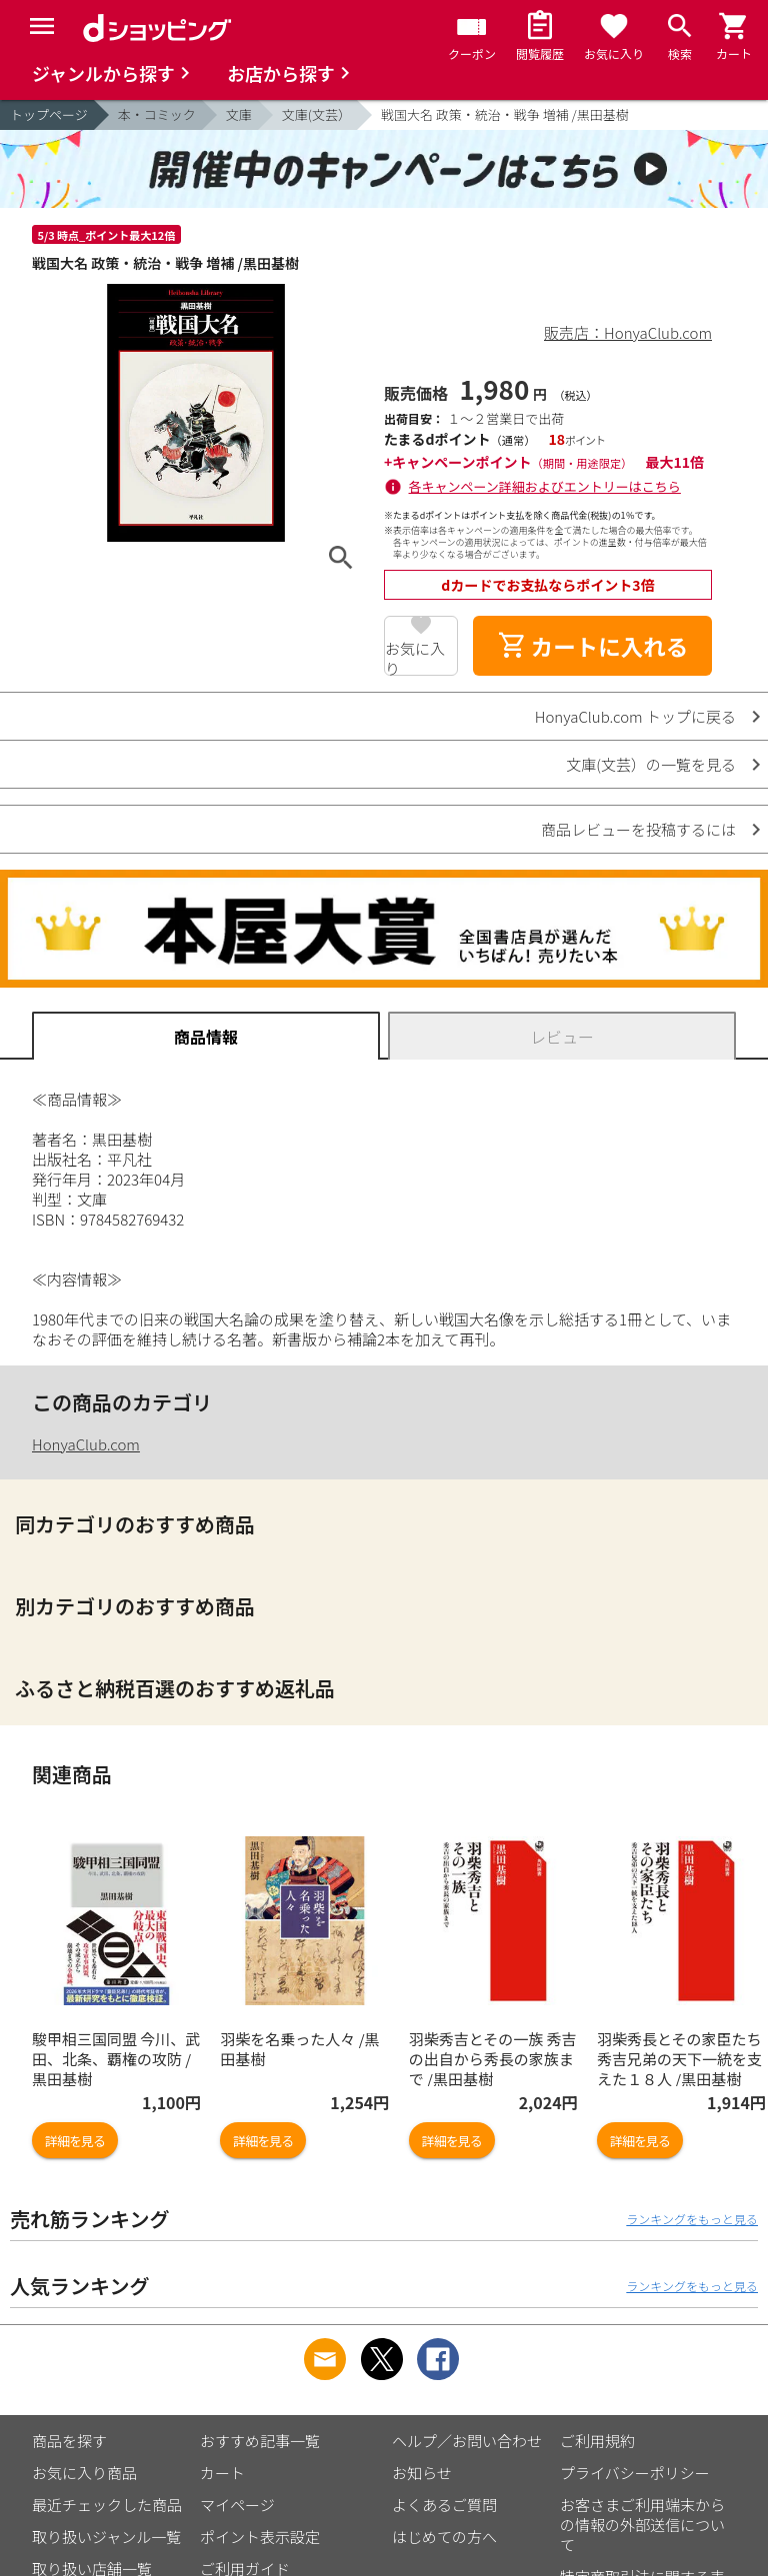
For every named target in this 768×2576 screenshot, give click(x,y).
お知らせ (422, 2472)
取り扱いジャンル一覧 (106, 2536)
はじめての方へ (444, 2536)
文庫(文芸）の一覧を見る (651, 764)
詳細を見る (75, 2140)
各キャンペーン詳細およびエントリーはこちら (545, 486)
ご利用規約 (597, 2440)
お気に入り (415, 657)
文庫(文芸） (316, 114)
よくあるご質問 (444, 2504)
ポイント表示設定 (260, 2536)
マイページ (237, 2504)
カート (222, 2472)
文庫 (239, 114)
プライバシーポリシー (635, 2472)
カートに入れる (593, 646)
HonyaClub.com (86, 1443)
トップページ (49, 114)
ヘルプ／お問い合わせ (467, 2440)
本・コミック (157, 114)
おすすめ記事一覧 (260, 2440)
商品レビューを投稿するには (638, 829)
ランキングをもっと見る (692, 2218)
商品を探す (69, 2440)
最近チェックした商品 (107, 2504)
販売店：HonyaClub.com (628, 332)
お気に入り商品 (84, 2472)
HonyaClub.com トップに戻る (635, 716)
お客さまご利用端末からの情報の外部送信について (642, 2524)
